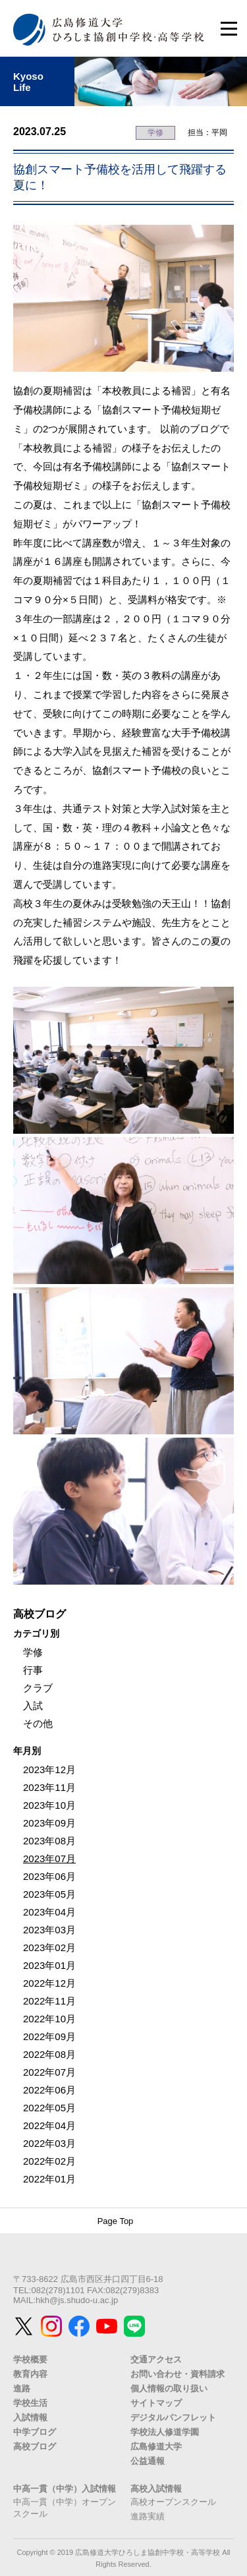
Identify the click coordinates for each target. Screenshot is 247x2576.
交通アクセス (156, 2359)
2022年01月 (49, 2178)
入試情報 (30, 2417)
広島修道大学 (156, 2446)
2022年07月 (49, 2072)
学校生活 (30, 2403)
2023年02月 (49, 1947)
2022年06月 (49, 2089)
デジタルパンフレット (173, 2417)
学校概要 (30, 2359)
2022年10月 (49, 2018)
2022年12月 (49, 1983)
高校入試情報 (156, 2489)
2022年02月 (49, 2161)
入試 (33, 1705)
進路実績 (147, 2516)
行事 (33, 1670)
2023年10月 (49, 1805)
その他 (38, 1723)
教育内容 (30, 2374)
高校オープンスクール (173, 2502)
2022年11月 (49, 2000)
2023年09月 (49, 1823)
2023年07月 (49, 1858)
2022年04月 (49, 2125)
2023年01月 (49, 1965)
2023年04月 (49, 1911)
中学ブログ (34, 2432)
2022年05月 (49, 2107)
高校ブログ (34, 2446)
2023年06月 (49, 1876)
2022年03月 (49, 2143)
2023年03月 (49, 1929)
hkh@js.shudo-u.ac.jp (77, 2300)
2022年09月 (49, 2036)
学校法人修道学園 (164, 2432)
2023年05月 (49, 1894)
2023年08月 (49, 1840)
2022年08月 (49, 2054)
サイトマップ (156, 2403)
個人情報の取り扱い (168, 2388)
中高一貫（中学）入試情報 (64, 2489)
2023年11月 (49, 1787)
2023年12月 (49, 1769)
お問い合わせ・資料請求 (177, 2374)
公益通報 (147, 2461)
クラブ (38, 1687)
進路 (21, 2388)
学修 (155, 132)
